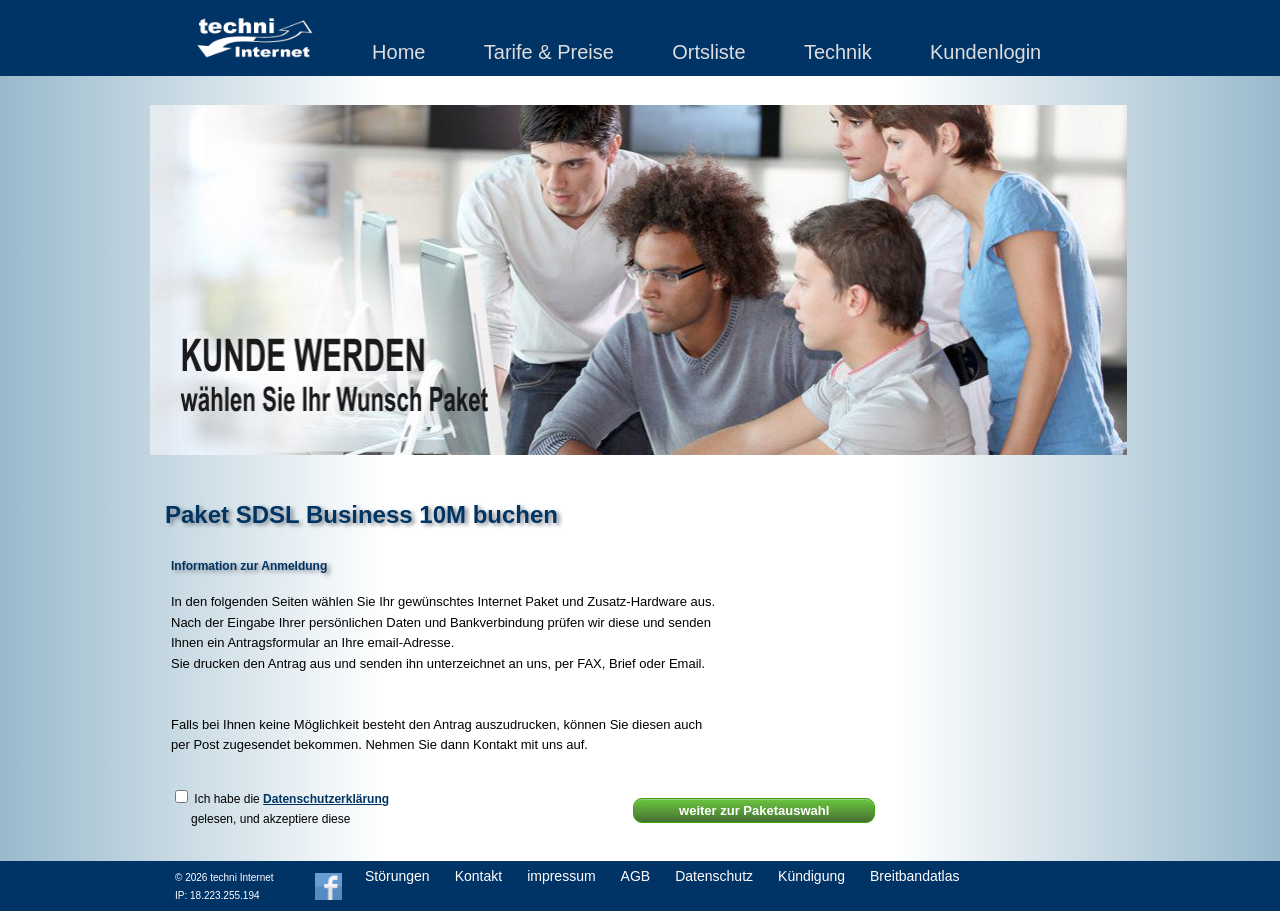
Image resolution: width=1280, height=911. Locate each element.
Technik (838, 52)
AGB (636, 876)
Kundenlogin (985, 52)
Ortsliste (708, 52)
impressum (561, 876)
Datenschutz (714, 876)
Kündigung (811, 876)
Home (398, 52)
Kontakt (478, 876)
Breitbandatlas (915, 876)
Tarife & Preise (549, 52)
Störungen (397, 876)
